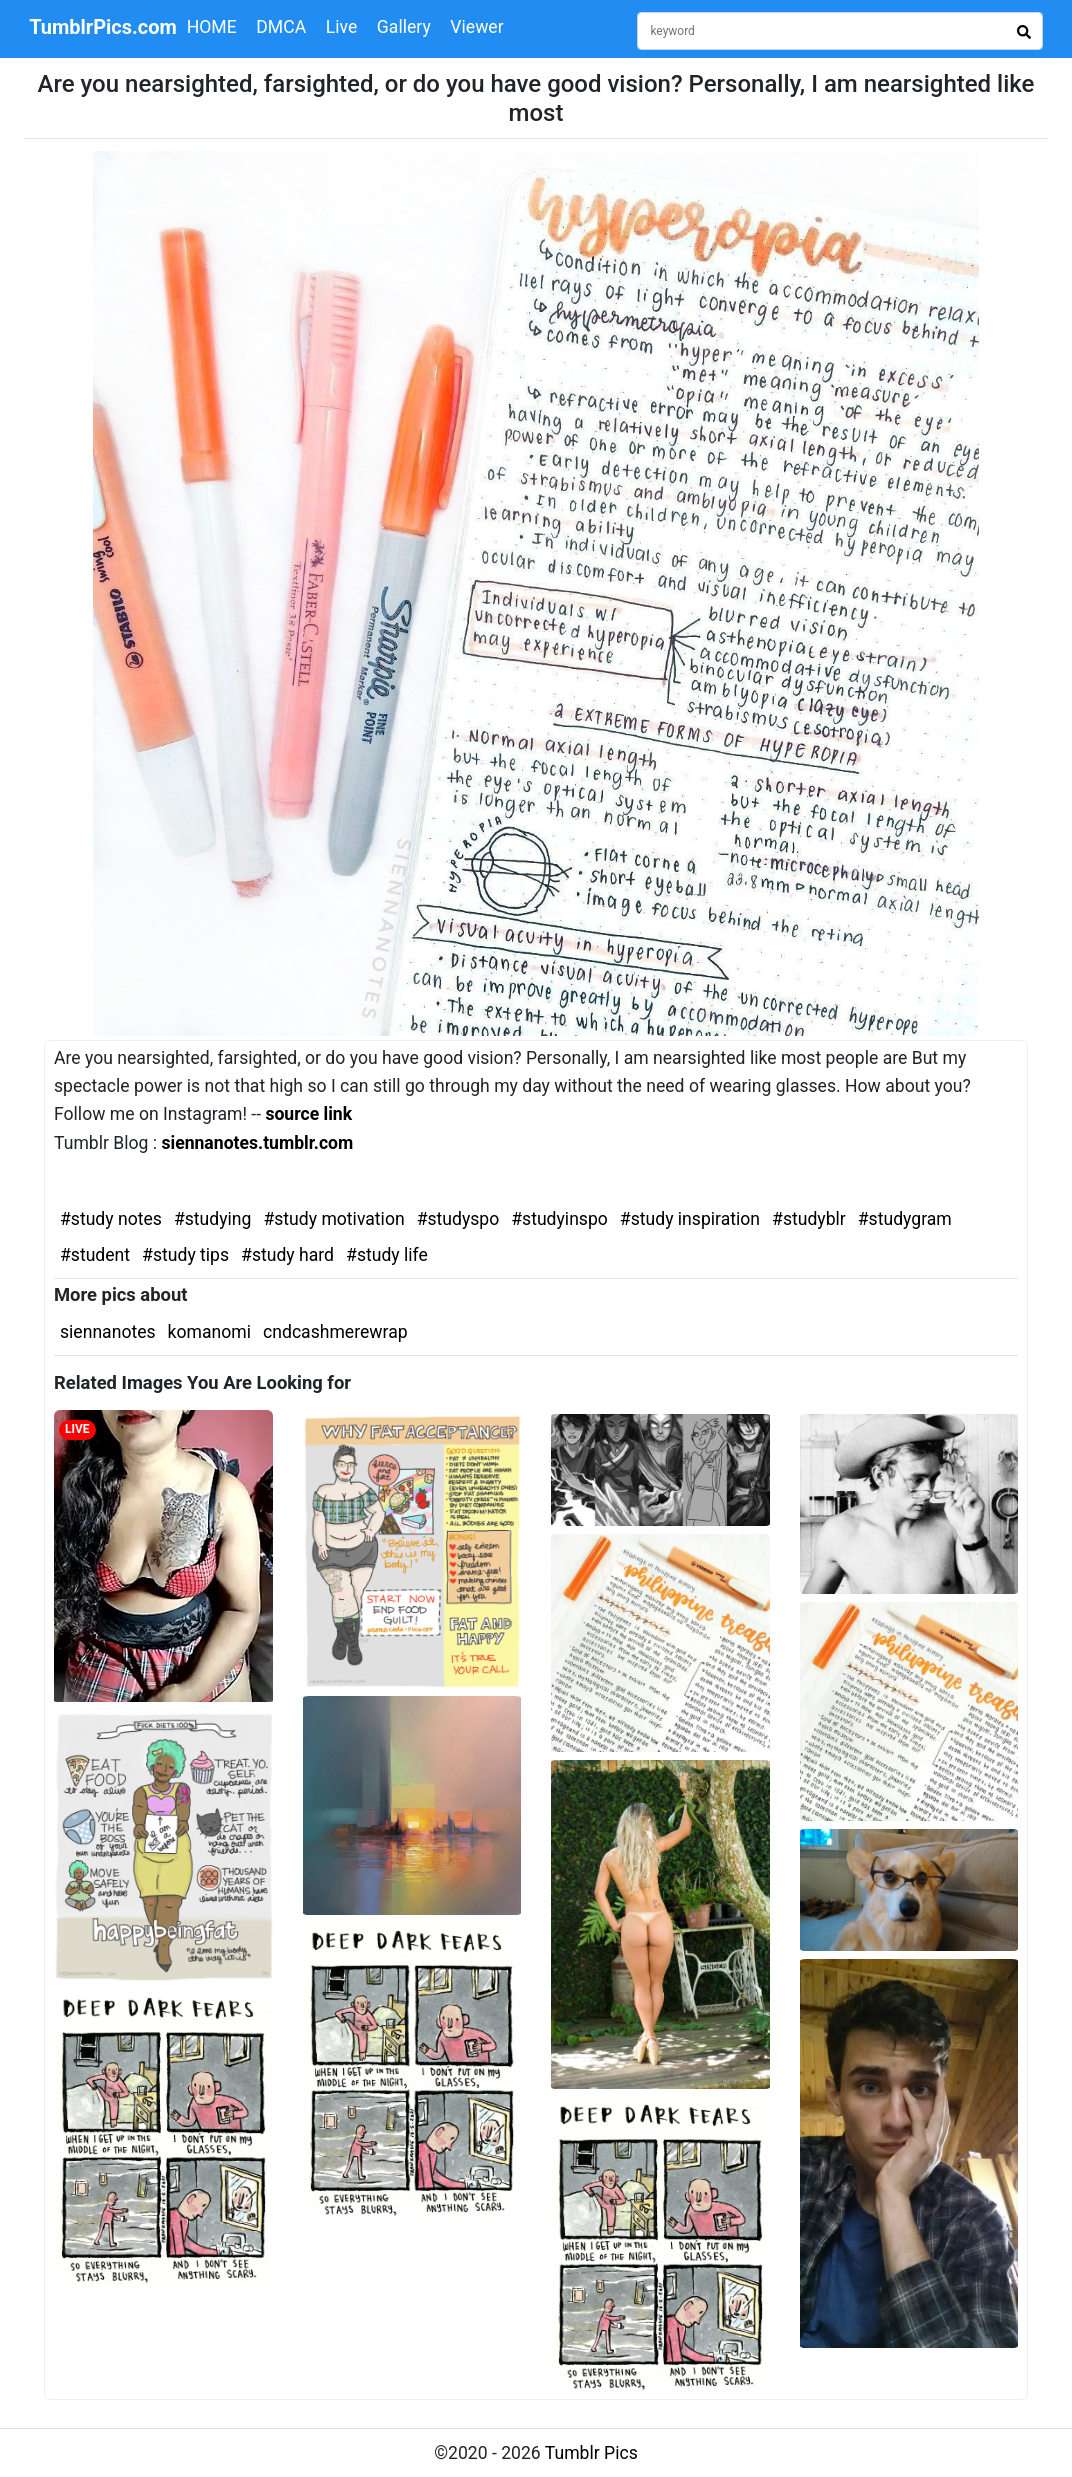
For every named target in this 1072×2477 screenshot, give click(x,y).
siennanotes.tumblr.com (257, 1143)
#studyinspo (559, 1219)
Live (342, 27)
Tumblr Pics (591, 2453)
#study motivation (333, 1219)
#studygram (905, 1219)
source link (308, 1114)
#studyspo (458, 1219)
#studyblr (809, 1219)
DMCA (281, 27)
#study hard (287, 1255)
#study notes (111, 1219)
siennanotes (108, 1332)
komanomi (209, 1332)
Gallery (404, 27)
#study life (387, 1255)
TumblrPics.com (103, 27)
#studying (213, 1219)
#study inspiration (690, 1219)
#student (95, 1255)
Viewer (476, 27)
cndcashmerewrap (335, 1332)
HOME (212, 27)
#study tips (185, 1255)
